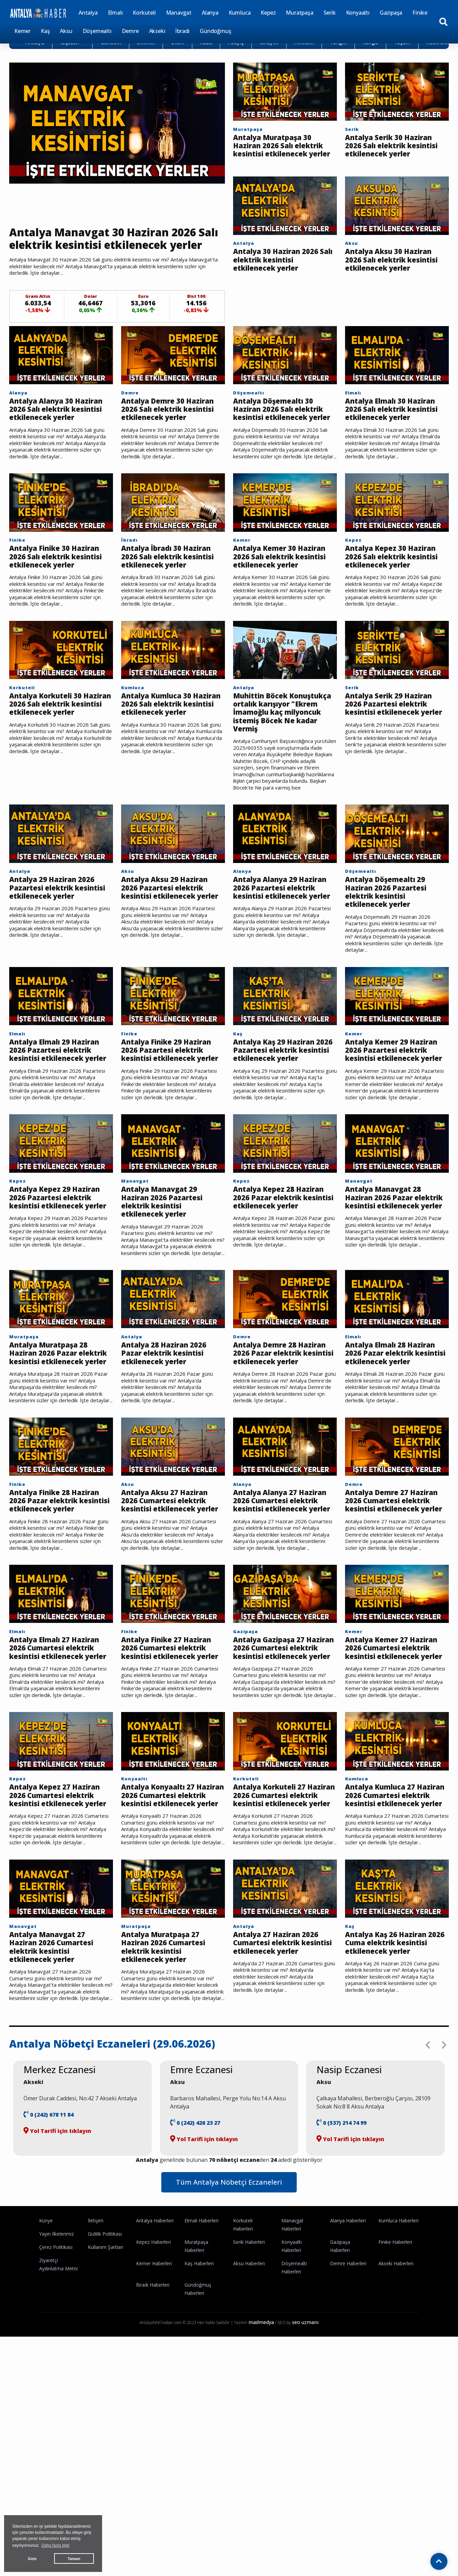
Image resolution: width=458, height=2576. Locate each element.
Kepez (268, 12)
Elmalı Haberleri (201, 2355)
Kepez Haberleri (153, 2377)
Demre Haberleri (348, 2398)
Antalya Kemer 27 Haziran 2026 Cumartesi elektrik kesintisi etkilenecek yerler (393, 1759)
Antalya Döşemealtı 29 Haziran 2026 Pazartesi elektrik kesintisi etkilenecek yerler (391, 952)
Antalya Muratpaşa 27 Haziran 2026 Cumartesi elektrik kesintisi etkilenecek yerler (169, 2079)
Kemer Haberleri (154, 2398)
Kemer (22, 31)
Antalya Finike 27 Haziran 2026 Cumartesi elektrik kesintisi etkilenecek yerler (169, 1759)
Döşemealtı (97, 31)
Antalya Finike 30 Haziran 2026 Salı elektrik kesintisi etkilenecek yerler (61, 593)
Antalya (88, 12)
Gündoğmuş (215, 31)
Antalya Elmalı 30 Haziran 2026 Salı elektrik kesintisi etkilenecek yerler (397, 433)
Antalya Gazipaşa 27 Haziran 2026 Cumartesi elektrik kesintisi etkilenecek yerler (281, 1759)
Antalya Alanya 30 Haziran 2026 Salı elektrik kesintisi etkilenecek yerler (61, 433)
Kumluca (240, 12)
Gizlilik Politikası (105, 2369)
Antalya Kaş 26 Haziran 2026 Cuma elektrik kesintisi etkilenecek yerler (391, 2079)
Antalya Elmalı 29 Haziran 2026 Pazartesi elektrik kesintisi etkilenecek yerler (55, 1118)
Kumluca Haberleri (398, 2355)
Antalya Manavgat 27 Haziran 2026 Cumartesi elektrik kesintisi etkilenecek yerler (57, 2079)
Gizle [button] (32, 2559)
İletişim (95, 2355)
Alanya (210, 12)
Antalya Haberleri (155, 2355)
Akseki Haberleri (395, 2398)
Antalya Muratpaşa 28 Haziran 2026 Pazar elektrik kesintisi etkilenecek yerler (53, 1439)
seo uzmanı (305, 2457)
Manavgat (179, 12)
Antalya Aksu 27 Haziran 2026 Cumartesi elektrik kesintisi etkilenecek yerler (170, 1599)
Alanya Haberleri (348, 2355)
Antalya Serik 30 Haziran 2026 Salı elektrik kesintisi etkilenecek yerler (395, 152)
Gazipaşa (391, 12)
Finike (419, 12)
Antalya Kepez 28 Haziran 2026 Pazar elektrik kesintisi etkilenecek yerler (285, 1279)
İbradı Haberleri (152, 2420)
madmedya (261, 2457)
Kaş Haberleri (199, 2398)
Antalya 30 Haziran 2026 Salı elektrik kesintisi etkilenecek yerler (281, 274)
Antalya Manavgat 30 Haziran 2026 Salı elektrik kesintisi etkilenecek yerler (116, 247)
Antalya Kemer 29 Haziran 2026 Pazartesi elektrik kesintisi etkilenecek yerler (391, 1118)
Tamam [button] (74, 2559)
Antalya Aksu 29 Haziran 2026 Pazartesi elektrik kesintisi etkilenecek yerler (170, 952)
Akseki (157, 31)
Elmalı (115, 12)
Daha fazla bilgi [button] (55, 2545)
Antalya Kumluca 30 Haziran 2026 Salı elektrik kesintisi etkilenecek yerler (173, 753)
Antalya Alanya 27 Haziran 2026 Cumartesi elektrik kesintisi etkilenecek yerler (281, 1599)
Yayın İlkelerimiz (56, 2369)
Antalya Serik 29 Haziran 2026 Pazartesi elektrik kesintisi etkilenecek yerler (395, 753)
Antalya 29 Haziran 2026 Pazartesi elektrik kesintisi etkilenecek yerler (57, 952)
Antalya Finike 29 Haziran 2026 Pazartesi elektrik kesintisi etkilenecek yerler (167, 1118)
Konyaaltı (358, 12)
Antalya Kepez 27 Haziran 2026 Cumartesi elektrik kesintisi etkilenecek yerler (61, 1919)
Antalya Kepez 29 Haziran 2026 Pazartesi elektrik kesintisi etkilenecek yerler (61, 1279)
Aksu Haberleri (249, 2398)
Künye (46, 2355)
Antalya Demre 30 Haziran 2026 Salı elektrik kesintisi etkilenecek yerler (173, 433)
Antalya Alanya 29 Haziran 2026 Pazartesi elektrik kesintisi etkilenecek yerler (279, 952)
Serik (330, 12)
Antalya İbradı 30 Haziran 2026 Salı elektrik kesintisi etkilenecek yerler (172, 593)
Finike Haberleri (395, 2377)
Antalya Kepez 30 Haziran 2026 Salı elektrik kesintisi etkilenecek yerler (396, 593)
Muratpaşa (299, 12)
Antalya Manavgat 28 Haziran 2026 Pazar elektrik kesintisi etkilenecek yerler (388, 1279)
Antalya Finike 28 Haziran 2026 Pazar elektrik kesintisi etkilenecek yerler (47, 1599)
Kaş (45, 31)
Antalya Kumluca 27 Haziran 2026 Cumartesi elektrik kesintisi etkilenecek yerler (393, 1919)
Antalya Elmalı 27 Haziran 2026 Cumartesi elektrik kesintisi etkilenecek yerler (57, 1759)
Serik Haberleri (249, 2377)
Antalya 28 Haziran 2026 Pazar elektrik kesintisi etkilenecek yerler (169, 1434)
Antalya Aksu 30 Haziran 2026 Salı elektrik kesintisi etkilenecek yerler (394, 279)
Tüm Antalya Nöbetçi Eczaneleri (229, 2317)
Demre (130, 31)
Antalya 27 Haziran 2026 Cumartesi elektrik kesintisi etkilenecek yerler (281, 2079)
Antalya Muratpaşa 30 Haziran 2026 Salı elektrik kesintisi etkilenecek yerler (285, 152)
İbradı (182, 31)
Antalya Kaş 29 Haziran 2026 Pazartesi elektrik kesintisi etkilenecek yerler (279, 1118)
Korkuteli (144, 12)
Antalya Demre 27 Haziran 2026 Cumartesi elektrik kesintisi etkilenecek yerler (393, 1599)
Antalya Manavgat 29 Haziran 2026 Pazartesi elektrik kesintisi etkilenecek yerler (167, 1279)
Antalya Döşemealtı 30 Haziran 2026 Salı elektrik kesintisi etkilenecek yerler (285, 433)
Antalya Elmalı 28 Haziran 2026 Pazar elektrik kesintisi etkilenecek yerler (383, 1439)
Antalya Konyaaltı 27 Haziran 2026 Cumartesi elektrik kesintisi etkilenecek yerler (169, 1919)
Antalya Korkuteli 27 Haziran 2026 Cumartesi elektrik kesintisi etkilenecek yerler (281, 1919)
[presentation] (427, 2180)
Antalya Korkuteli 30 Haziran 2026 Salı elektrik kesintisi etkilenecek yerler (61, 753)
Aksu (66, 31)
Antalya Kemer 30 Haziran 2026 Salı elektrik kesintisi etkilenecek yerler (285, 593)
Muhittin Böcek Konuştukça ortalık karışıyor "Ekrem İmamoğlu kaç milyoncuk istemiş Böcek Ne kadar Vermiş (285, 762)
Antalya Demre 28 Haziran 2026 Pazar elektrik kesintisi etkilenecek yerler (271, 1439)
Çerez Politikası (55, 2382)
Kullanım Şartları (105, 2382)
